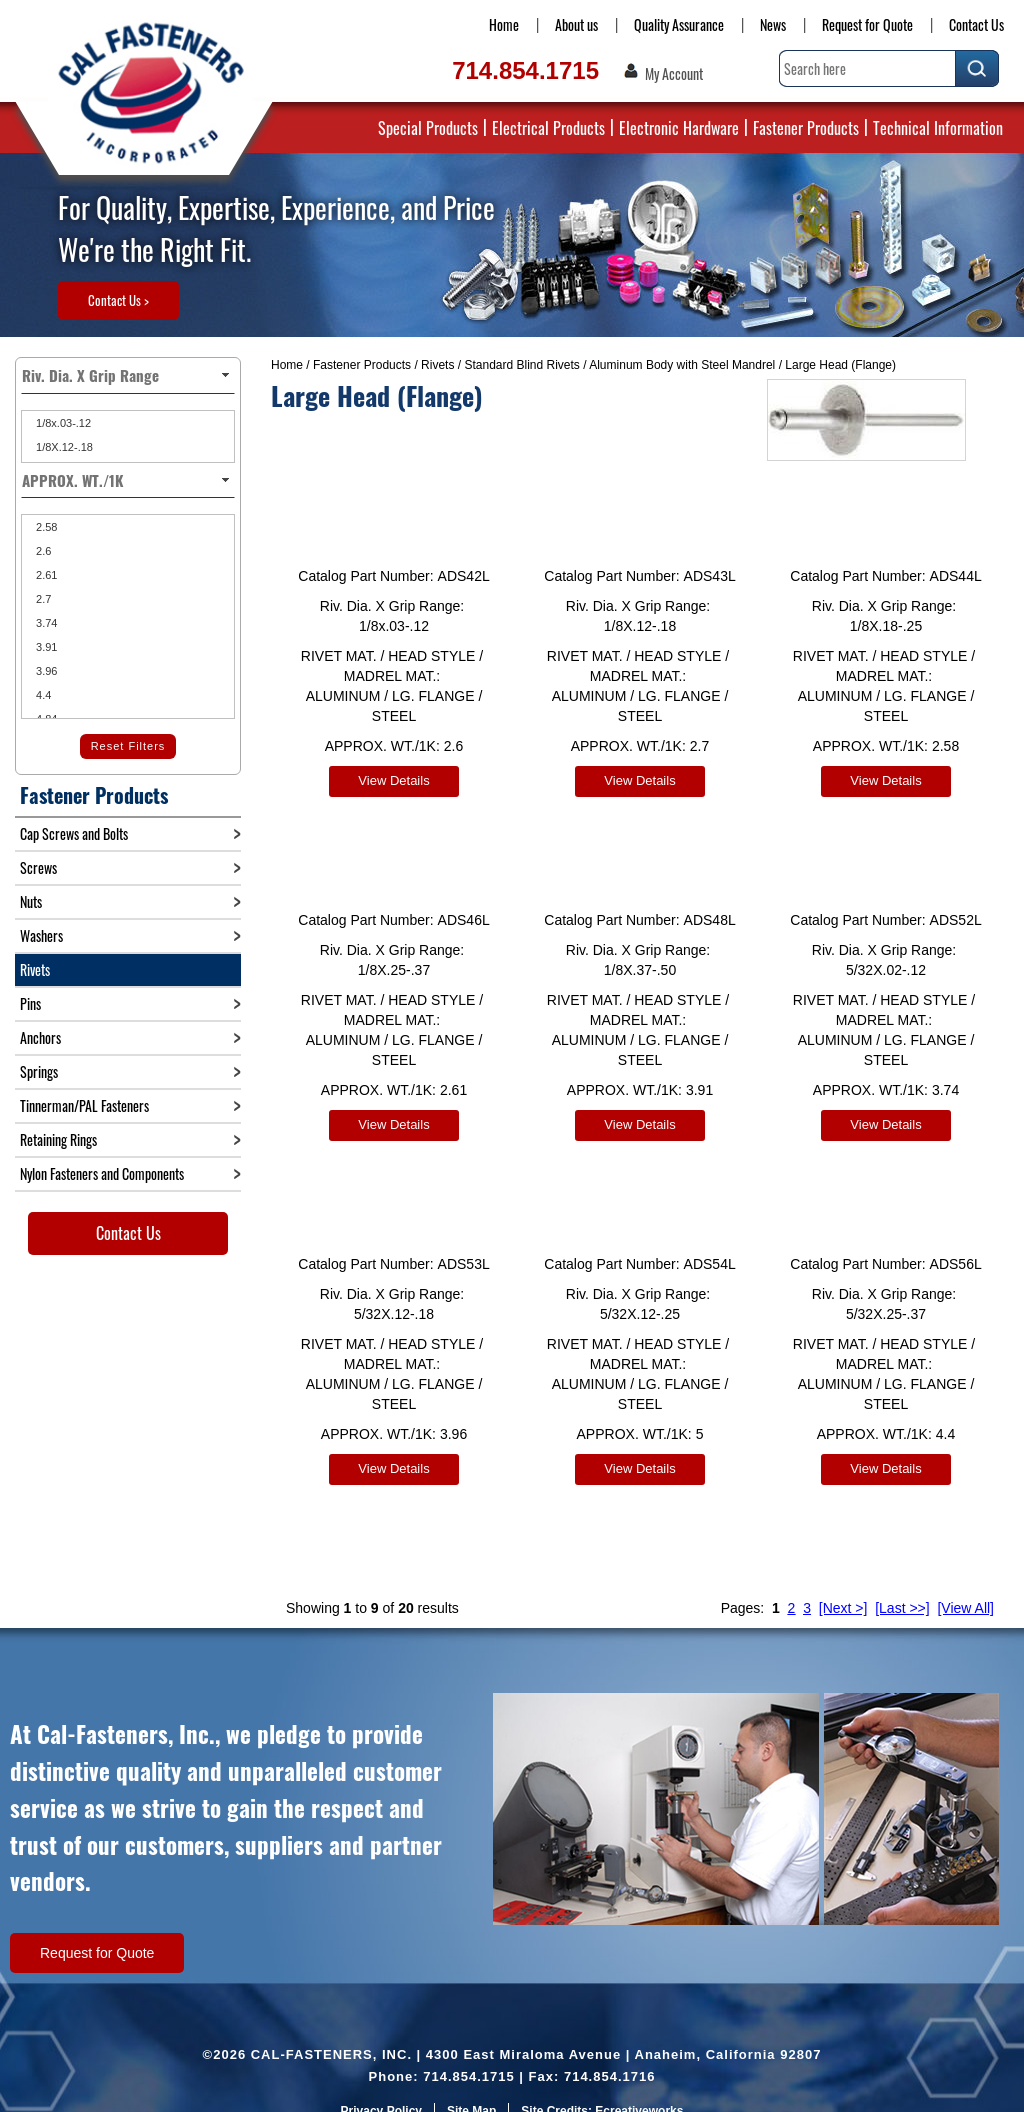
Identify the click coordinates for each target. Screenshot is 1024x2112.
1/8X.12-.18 (63, 447)
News (773, 24)
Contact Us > (118, 300)
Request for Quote (867, 24)
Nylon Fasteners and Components (102, 1173)
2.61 (45, 575)
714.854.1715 (525, 70)
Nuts (31, 901)
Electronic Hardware (679, 128)
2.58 (45, 527)
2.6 (42, 551)
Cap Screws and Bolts (74, 833)
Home (504, 24)
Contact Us (976, 24)
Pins (30, 1003)
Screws (38, 867)
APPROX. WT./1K (128, 480)
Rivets (437, 365)
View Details (393, 780)
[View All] (965, 1584)
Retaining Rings (58, 1139)
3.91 (45, 647)
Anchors (40, 1037)
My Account (674, 74)
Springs (39, 1071)
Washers (41, 935)
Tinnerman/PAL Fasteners (84, 1105)
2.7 (42, 599)
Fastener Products (806, 128)
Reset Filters (128, 746)
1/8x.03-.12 (62, 423)
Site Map (471, 2087)
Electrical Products (548, 128)
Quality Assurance (679, 24)
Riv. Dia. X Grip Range (128, 375)
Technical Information (938, 128)
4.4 (42, 695)
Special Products (428, 128)
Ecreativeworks (639, 2087)
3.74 (45, 623)
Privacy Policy (381, 2087)
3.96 (45, 671)
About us (576, 24)
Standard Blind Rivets (521, 365)
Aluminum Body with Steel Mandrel (682, 365)
